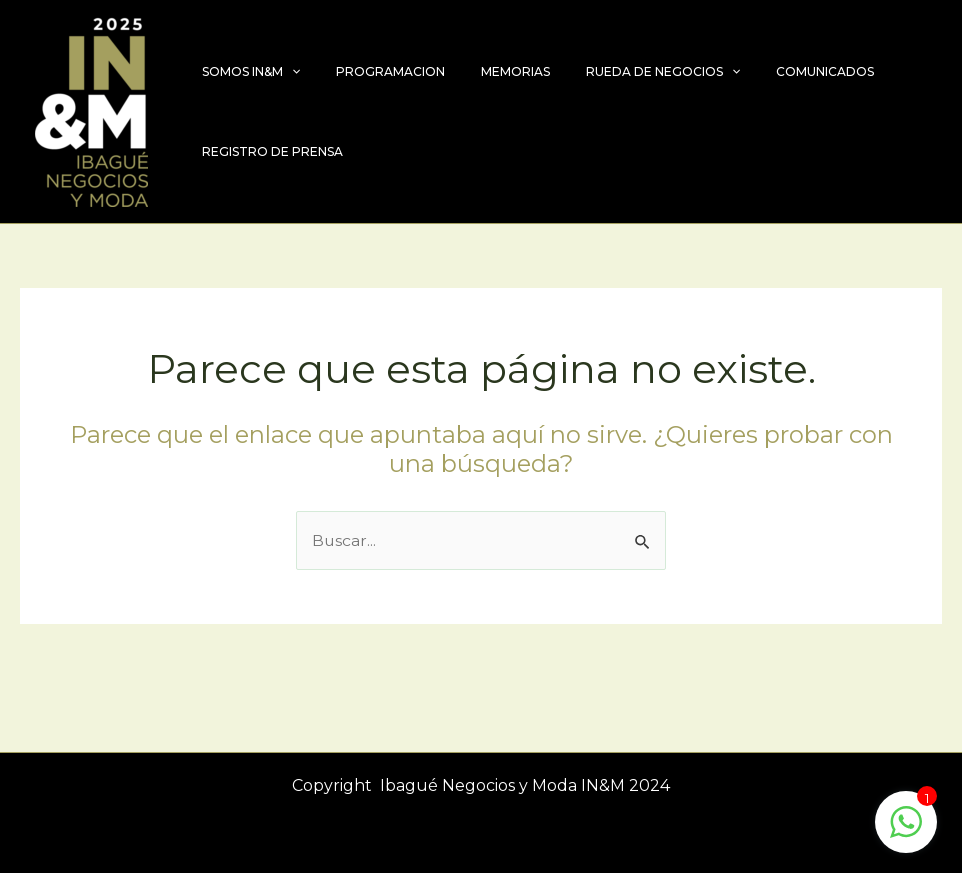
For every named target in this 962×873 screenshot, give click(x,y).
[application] (285, 72)
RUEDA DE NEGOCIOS (621, 72)
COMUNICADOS (771, 71)
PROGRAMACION (372, 71)
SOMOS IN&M (245, 72)
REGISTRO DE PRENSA (266, 151)
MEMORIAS (485, 71)
